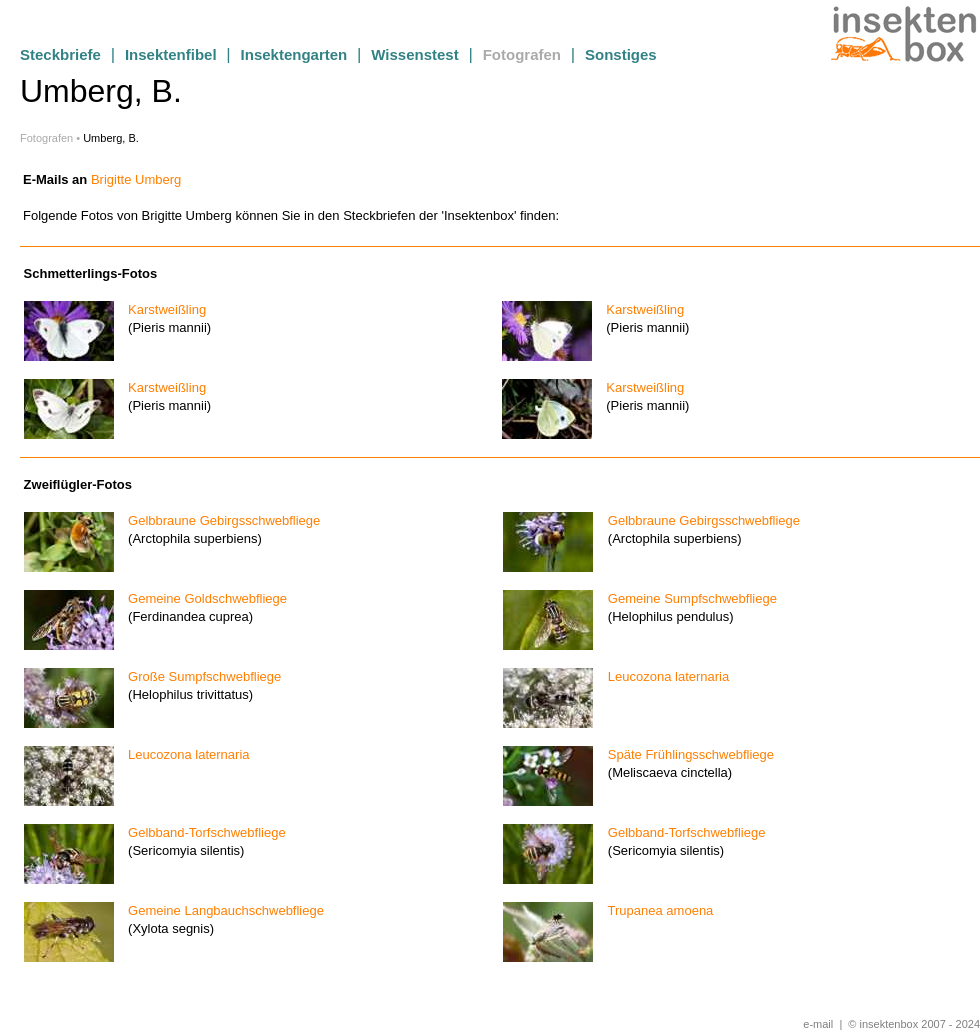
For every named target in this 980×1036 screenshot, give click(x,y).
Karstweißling (161, 309)
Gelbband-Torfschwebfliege (201, 832)
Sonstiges (621, 54)
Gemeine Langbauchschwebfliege (220, 910)
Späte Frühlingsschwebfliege (685, 754)
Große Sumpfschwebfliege (199, 676)
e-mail (818, 1024)
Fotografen (522, 54)
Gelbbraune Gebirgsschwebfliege (218, 520)
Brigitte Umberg (136, 179)
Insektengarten (294, 54)
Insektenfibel (171, 54)
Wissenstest (414, 54)
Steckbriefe (60, 54)
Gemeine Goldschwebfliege (202, 598)
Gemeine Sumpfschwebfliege (687, 598)
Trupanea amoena (655, 910)
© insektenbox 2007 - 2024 (914, 1024)
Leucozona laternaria (663, 676)
